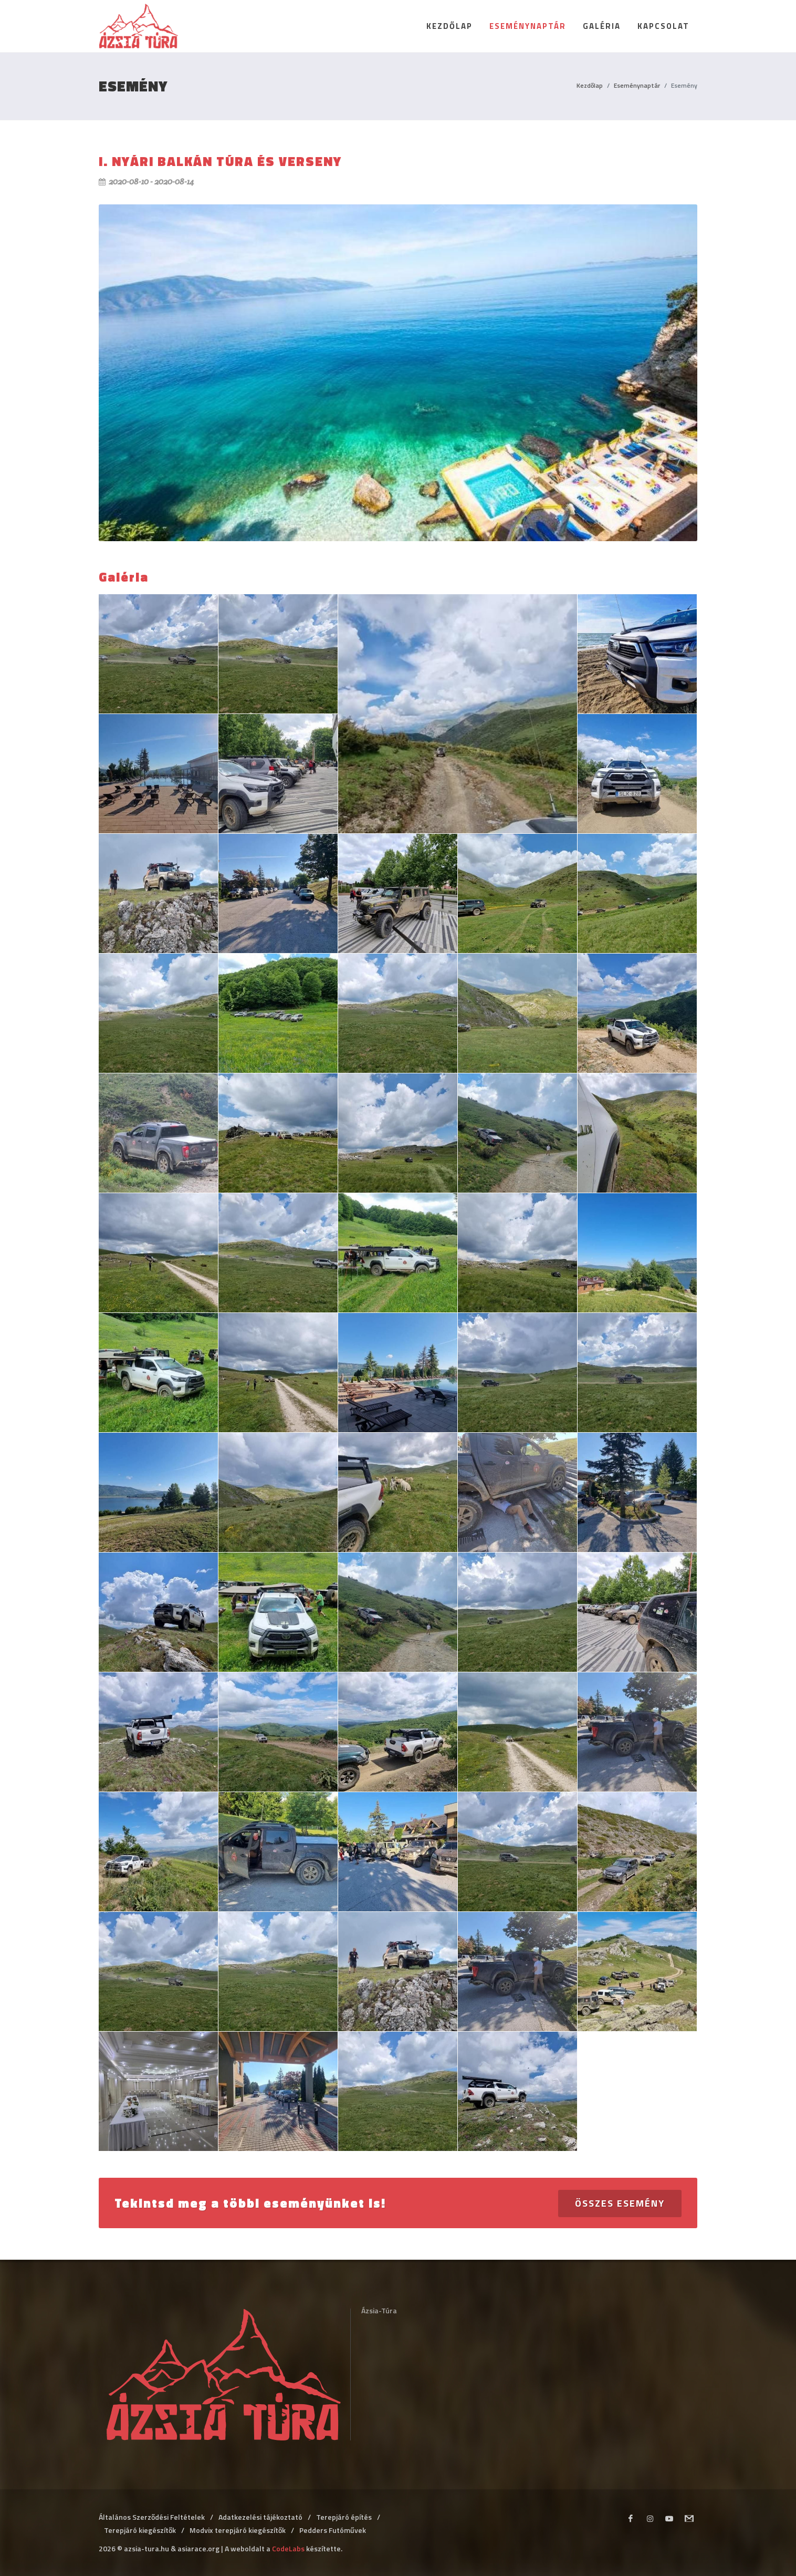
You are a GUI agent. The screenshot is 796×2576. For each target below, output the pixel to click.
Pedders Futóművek (332, 2530)
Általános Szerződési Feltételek (152, 2516)
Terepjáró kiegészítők (140, 2530)
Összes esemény (620, 2203)
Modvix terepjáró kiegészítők (238, 2530)
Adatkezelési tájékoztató (260, 2516)
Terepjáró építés (344, 2516)
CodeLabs (288, 2548)
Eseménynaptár (637, 85)
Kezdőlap (590, 85)
